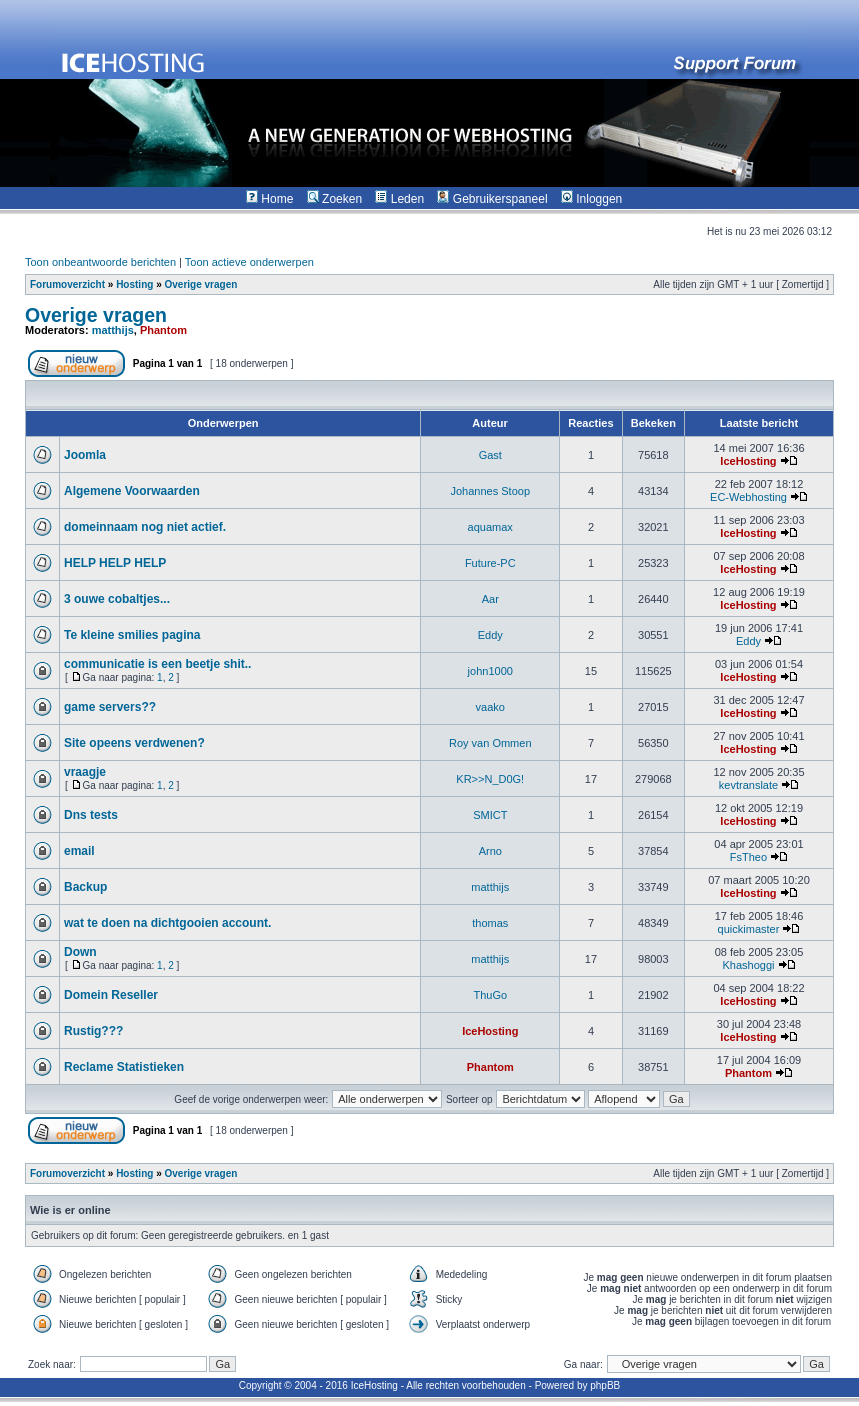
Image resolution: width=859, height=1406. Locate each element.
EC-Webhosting (748, 497)
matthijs (113, 330)
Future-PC (490, 563)
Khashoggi (748, 965)
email (79, 851)
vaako (490, 707)
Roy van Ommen (490, 743)
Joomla (85, 455)
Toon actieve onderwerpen (249, 262)
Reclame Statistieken (124, 1067)
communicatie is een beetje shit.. (157, 664)
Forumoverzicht (67, 284)
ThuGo (490, 995)
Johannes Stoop (490, 491)
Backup (85, 887)
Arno (490, 851)
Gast (490, 455)
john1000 (490, 671)
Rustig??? (93, 1031)
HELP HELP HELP (115, 563)
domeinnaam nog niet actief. (145, 527)
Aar (490, 599)
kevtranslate (748, 785)
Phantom (163, 330)
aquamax (490, 527)
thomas (490, 923)
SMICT (490, 815)
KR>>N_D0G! (490, 779)
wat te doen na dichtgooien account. (167, 923)
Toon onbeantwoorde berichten (100, 262)
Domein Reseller (111, 995)
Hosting (134, 284)
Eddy (490, 635)
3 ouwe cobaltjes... (117, 599)
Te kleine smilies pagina (132, 635)
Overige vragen (200, 284)
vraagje (85, 772)
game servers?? (110, 707)
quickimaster (749, 929)
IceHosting (748, 461)
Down (80, 952)
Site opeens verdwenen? (134, 743)
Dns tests (91, 815)
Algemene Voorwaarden (132, 491)
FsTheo (748, 857)
